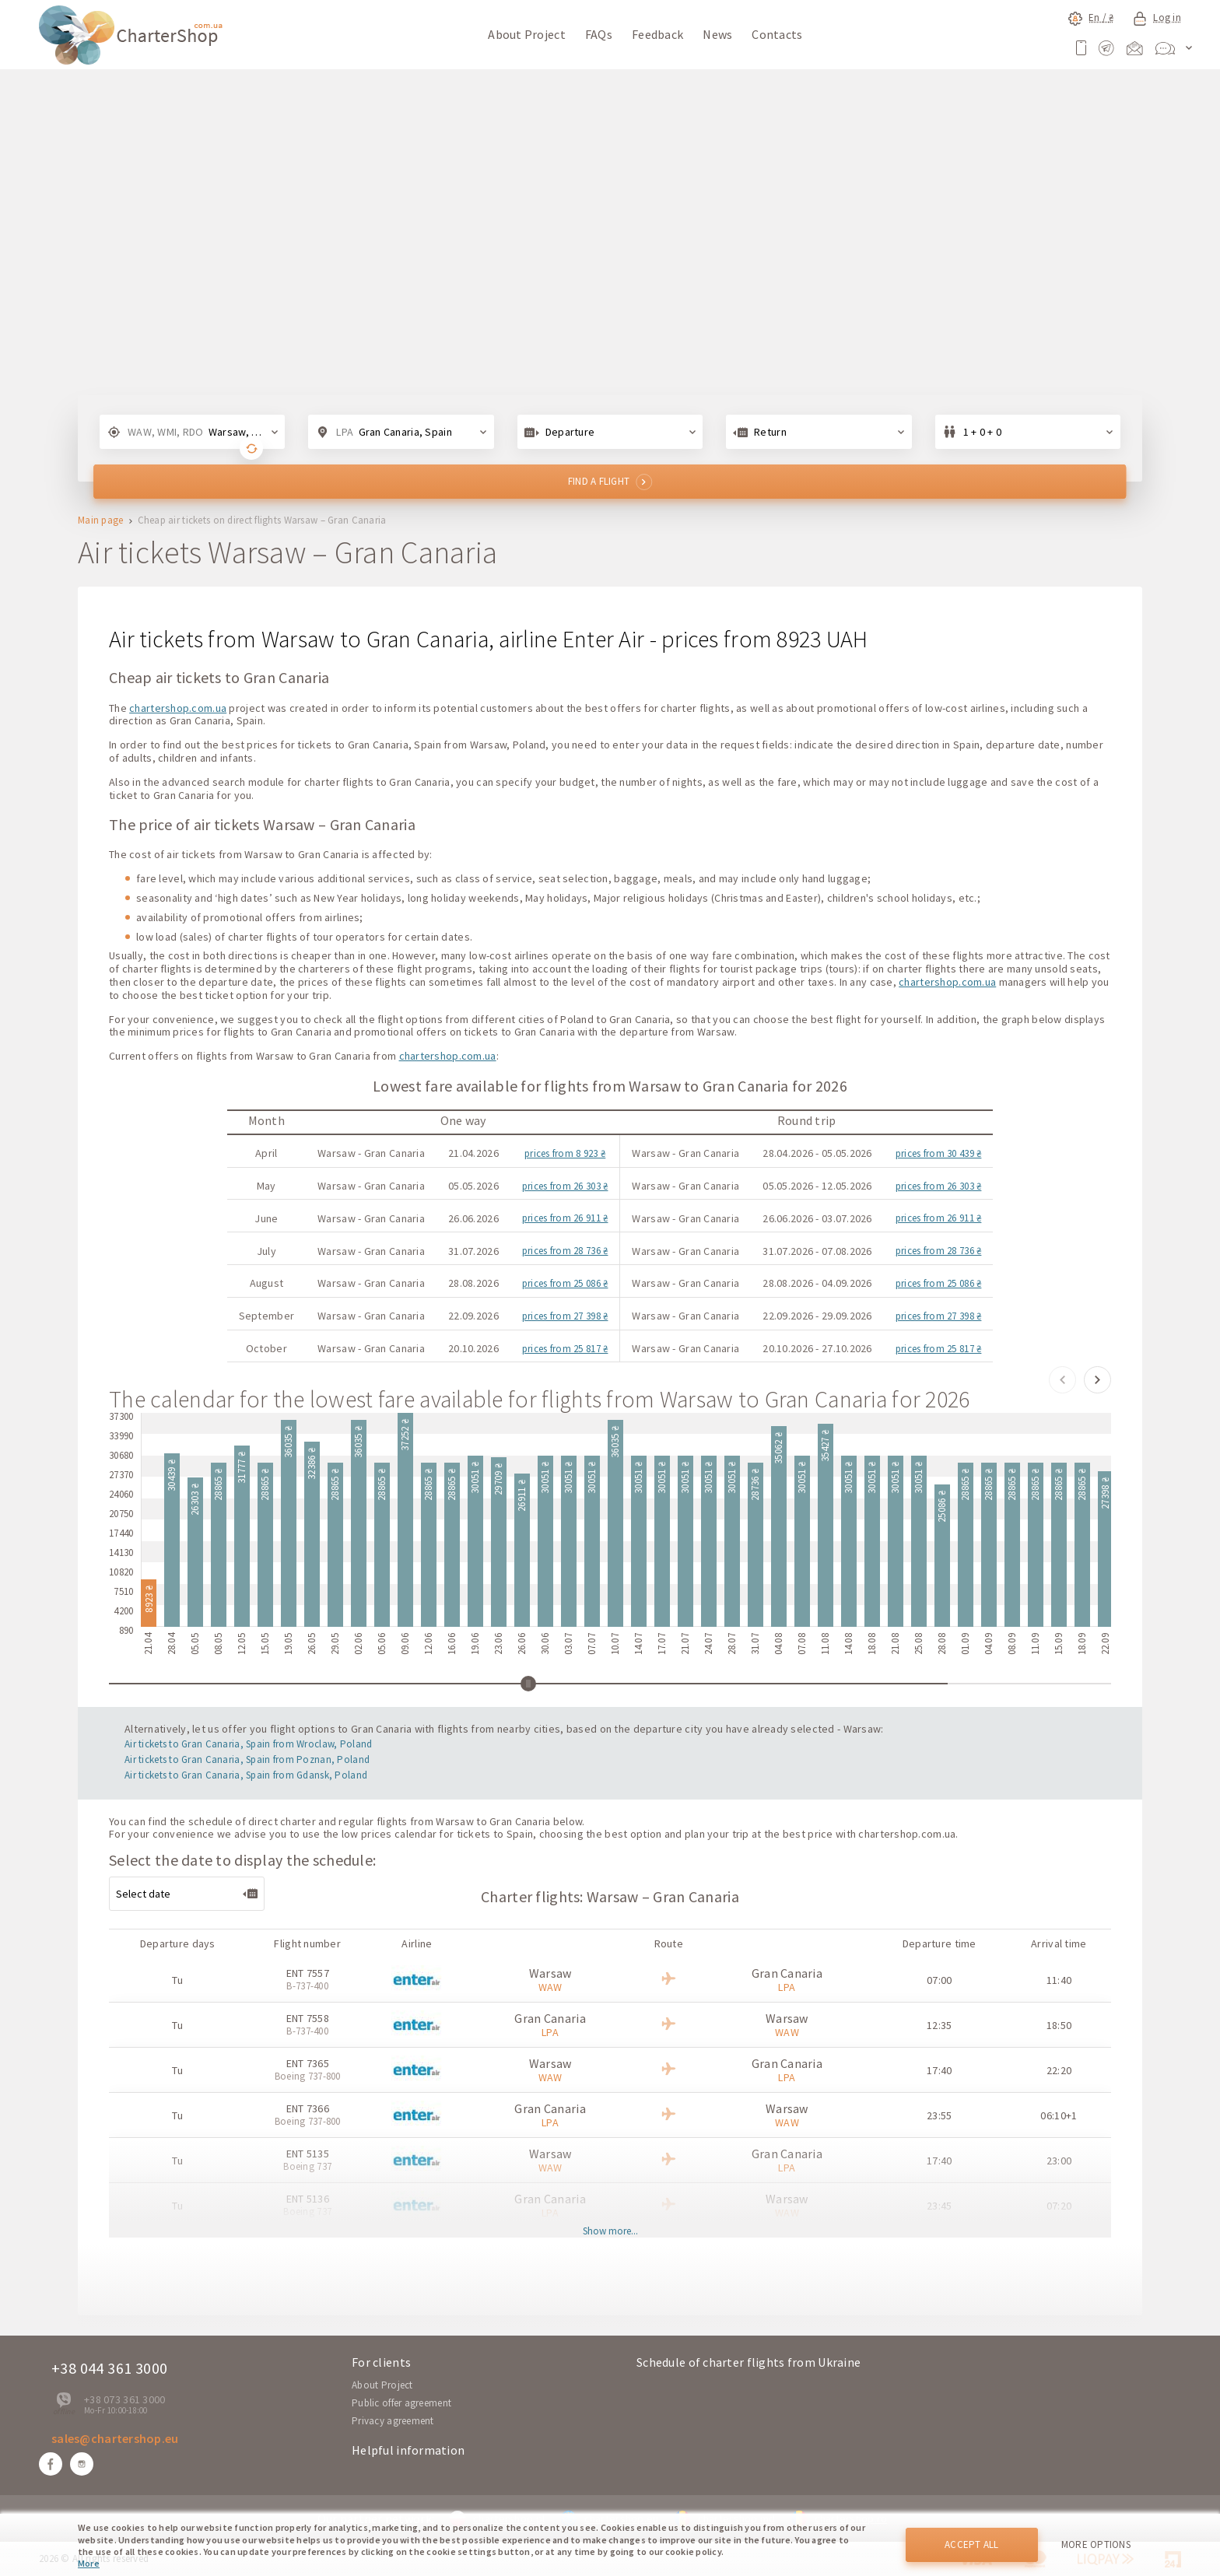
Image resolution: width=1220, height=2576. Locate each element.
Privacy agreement (393, 2420)
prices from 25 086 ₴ (565, 1283)
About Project (527, 34)
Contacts (777, 34)
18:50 (1058, 2025)
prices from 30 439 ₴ (939, 1153)
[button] (1062, 1379)
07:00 (939, 1980)
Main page (101, 521)
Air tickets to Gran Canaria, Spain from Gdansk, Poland (245, 1775)
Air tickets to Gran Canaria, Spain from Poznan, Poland (247, 1759)
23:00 (1058, 2161)
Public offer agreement (401, 2403)
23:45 (939, 2206)
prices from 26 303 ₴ (565, 1186)
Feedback (657, 34)
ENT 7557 (307, 1973)
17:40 (939, 2070)
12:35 (939, 2025)
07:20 (1058, 2206)
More (89, 2563)
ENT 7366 (307, 2108)
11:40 (1058, 1980)
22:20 (1058, 2070)
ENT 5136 (307, 2199)
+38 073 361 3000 (124, 2399)
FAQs (598, 34)
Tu (177, 1980)
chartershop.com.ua (177, 708)
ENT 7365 (307, 2063)
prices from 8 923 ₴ (564, 1153)
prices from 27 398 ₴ (565, 1316)
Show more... (610, 2232)
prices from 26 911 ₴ (565, 1218)
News (717, 34)
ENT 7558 (307, 2018)
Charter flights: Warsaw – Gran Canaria (610, 1896)
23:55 (939, 2115)
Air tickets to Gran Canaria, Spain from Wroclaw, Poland (248, 1744)
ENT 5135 (307, 2154)
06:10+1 (1058, 2115)
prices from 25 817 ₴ (565, 1348)
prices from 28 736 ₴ (565, 1250)
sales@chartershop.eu (115, 2438)
